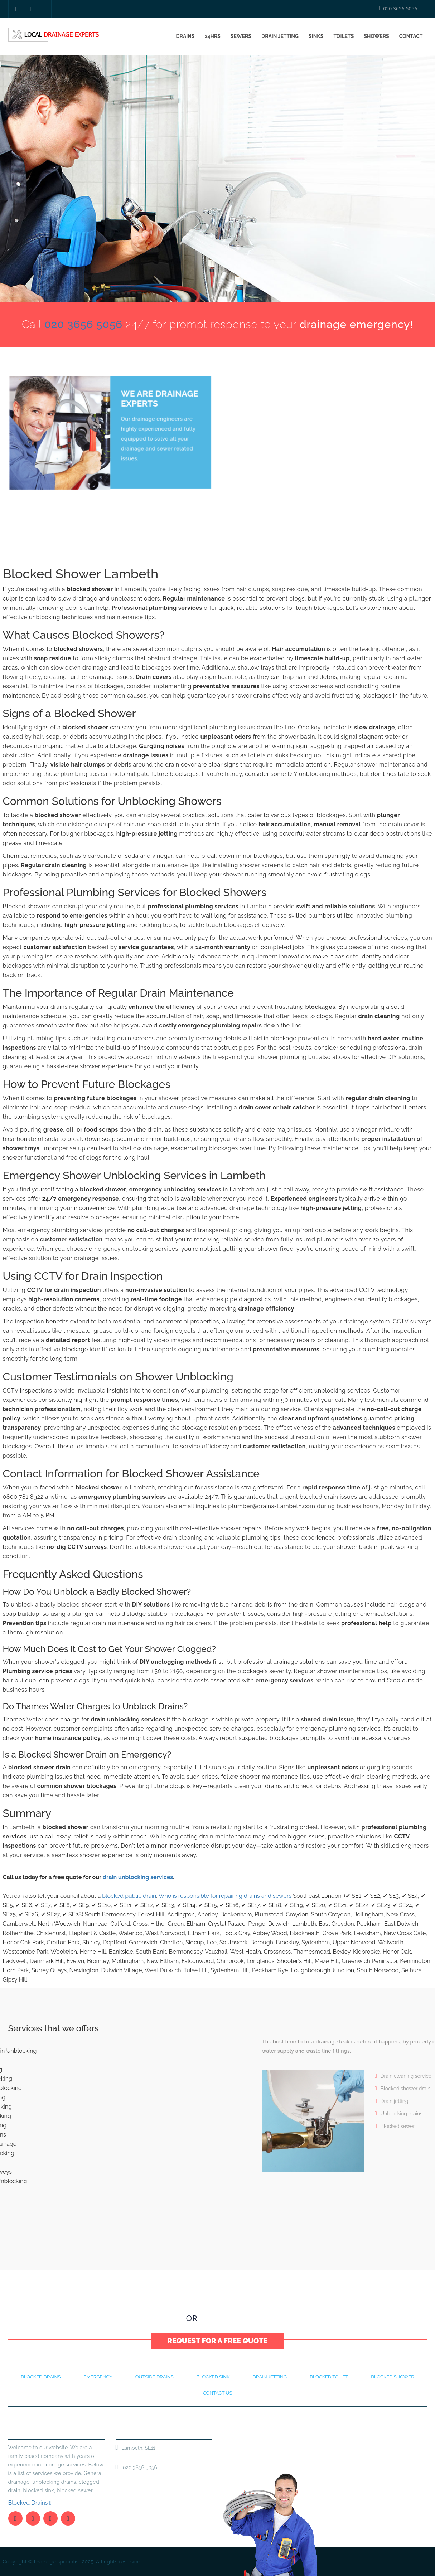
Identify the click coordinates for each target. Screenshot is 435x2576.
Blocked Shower (392, 2377)
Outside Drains (154, 2377)
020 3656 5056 (397, 8)
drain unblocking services (138, 1877)
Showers (376, 36)
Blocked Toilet (329, 2377)
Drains (185, 36)
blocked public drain (129, 1895)
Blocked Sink (213, 2377)
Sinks (316, 36)
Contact (411, 36)
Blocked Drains (30, 2502)
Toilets (343, 36)
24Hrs (213, 36)
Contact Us (234, 2318)
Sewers (241, 36)
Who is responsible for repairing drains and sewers (225, 1895)
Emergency (98, 2377)
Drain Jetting (280, 36)
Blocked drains (41, 2377)
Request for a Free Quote (218, 2332)
